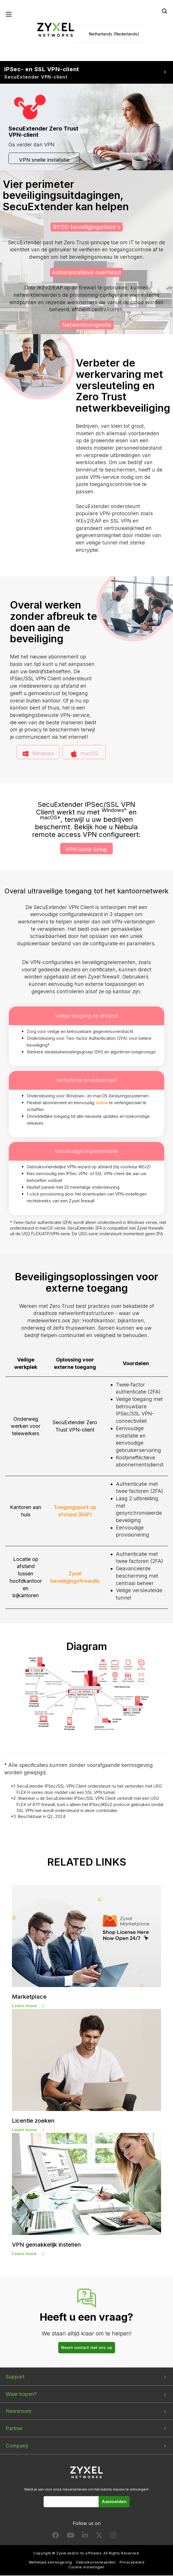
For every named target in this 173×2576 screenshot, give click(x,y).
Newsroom (19, 2412)
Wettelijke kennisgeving (50, 2563)
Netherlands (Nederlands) (114, 34)
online (101, 1103)
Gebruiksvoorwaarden (96, 2563)
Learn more (24, 2006)
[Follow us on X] (99, 2537)
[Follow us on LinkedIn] (85, 2537)
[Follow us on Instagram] (113, 2537)
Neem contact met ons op (86, 2348)
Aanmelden (114, 2502)
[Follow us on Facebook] (55, 2537)
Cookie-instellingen (86, 2568)
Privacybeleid (132, 2563)
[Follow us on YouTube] (70, 2537)
